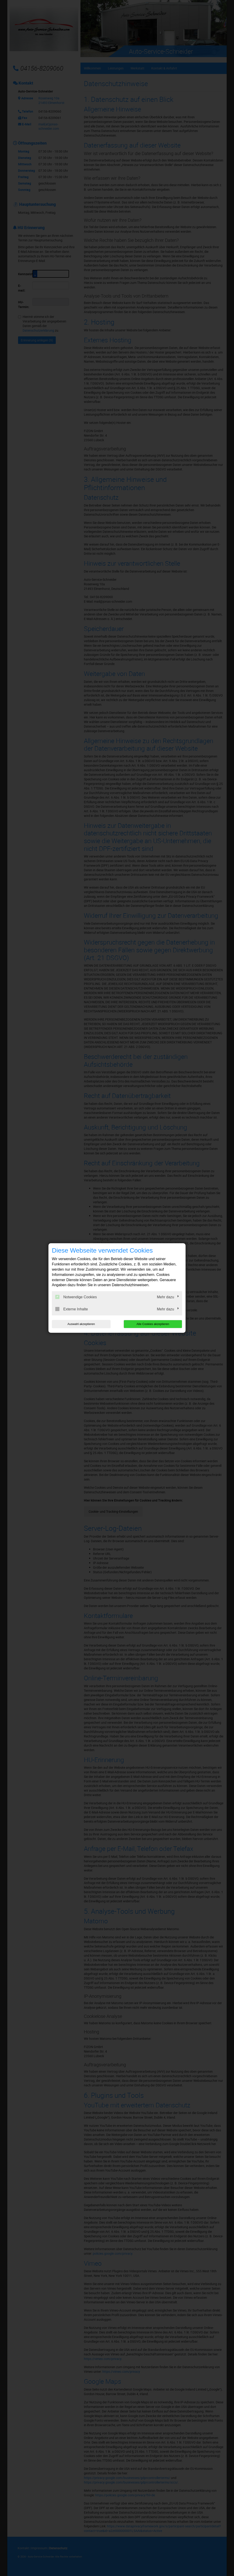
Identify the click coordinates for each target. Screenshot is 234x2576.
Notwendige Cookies (76, 1297)
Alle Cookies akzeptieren (152, 1324)
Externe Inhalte (71, 1309)
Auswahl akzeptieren (81, 1324)
